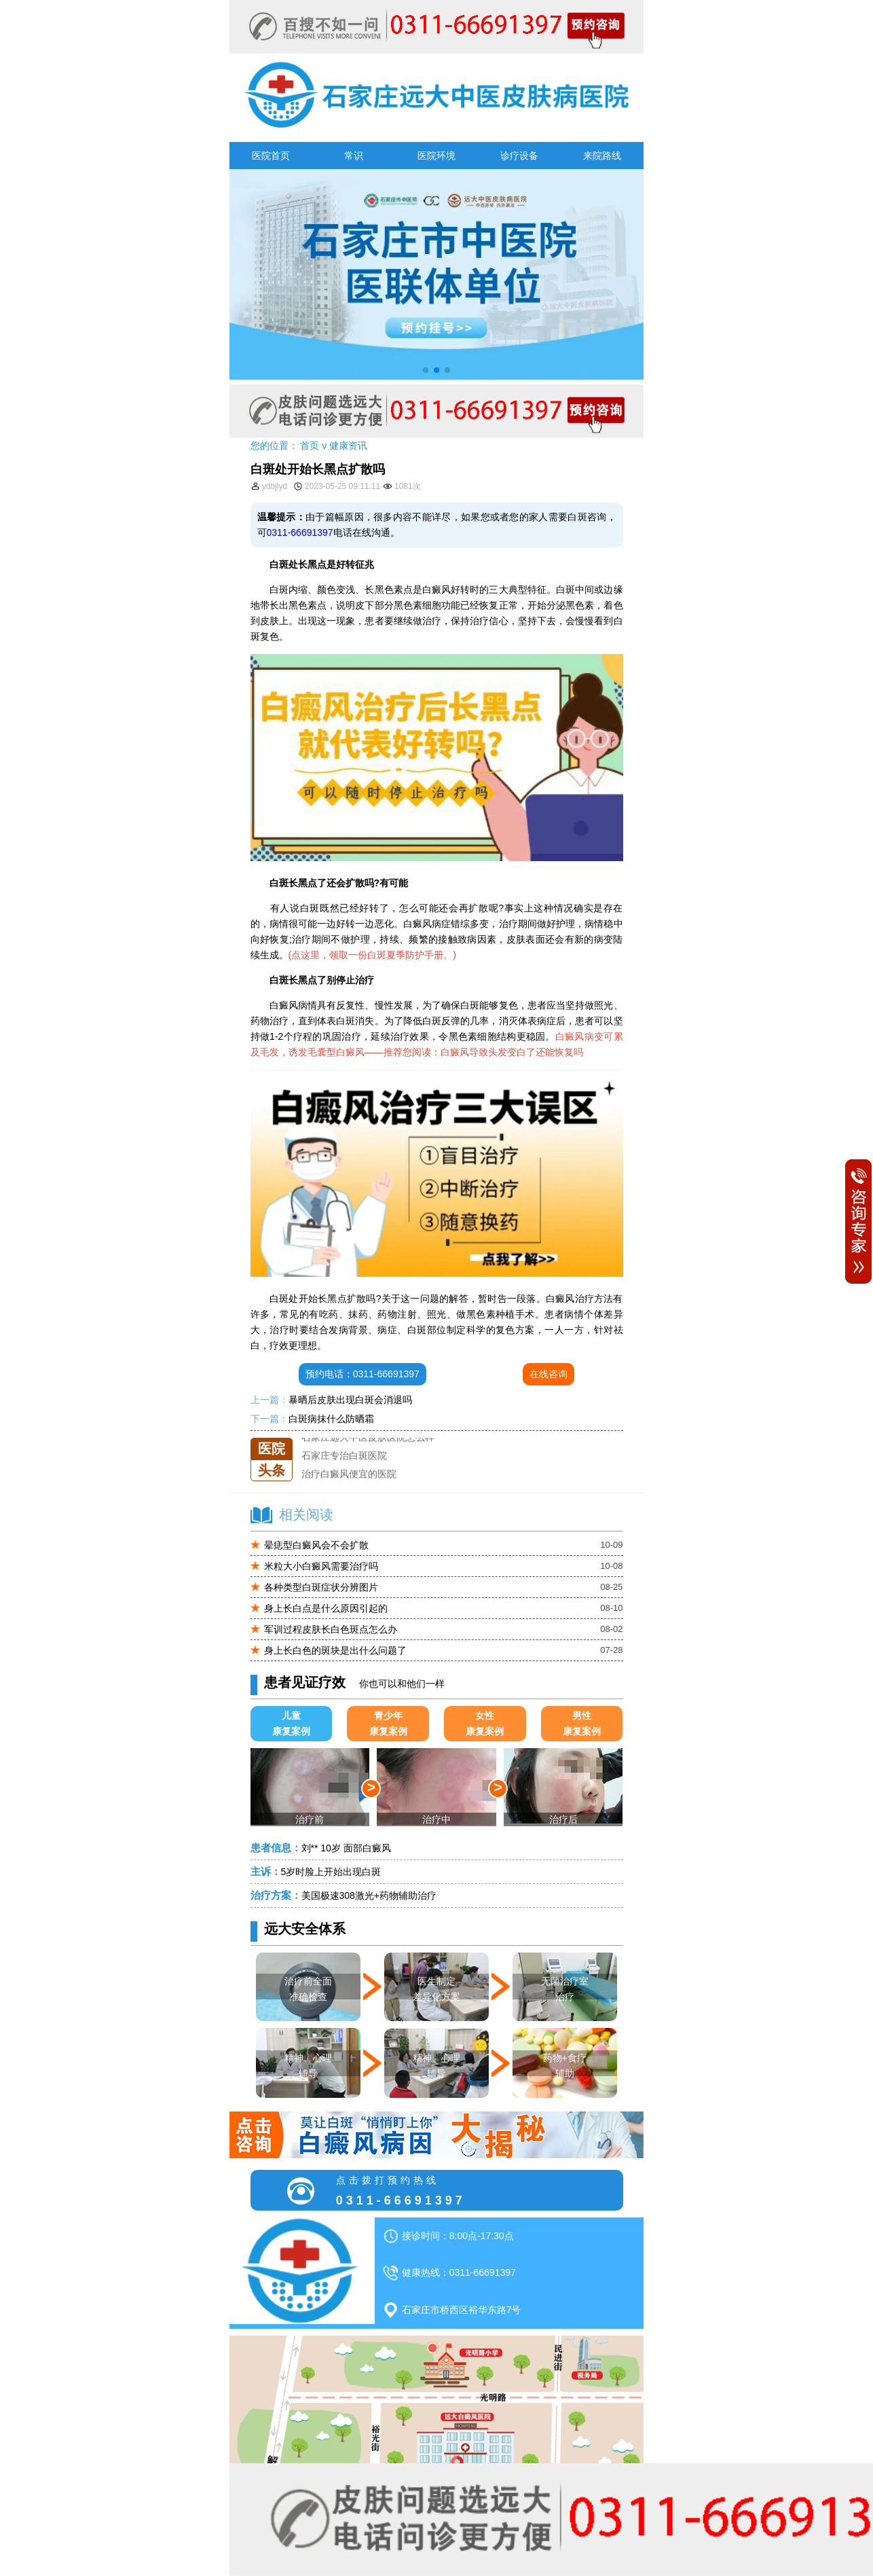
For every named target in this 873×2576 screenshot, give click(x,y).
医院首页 (271, 155)
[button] (425, 370)
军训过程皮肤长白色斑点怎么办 (330, 1629)
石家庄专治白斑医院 (344, 1456)
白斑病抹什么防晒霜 (331, 1418)
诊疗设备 (519, 155)
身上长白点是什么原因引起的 (326, 1608)
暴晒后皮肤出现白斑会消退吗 (350, 1399)
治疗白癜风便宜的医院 (348, 1474)
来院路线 (602, 155)
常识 (353, 155)
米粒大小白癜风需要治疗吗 (321, 1566)
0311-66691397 (300, 532)
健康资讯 (348, 445)
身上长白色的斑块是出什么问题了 (335, 1650)
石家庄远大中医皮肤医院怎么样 (367, 1437)
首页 (309, 445)
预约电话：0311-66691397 (362, 1373)
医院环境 (436, 155)
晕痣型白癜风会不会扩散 (316, 1545)
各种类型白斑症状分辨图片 (321, 1587)
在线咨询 (549, 1373)
